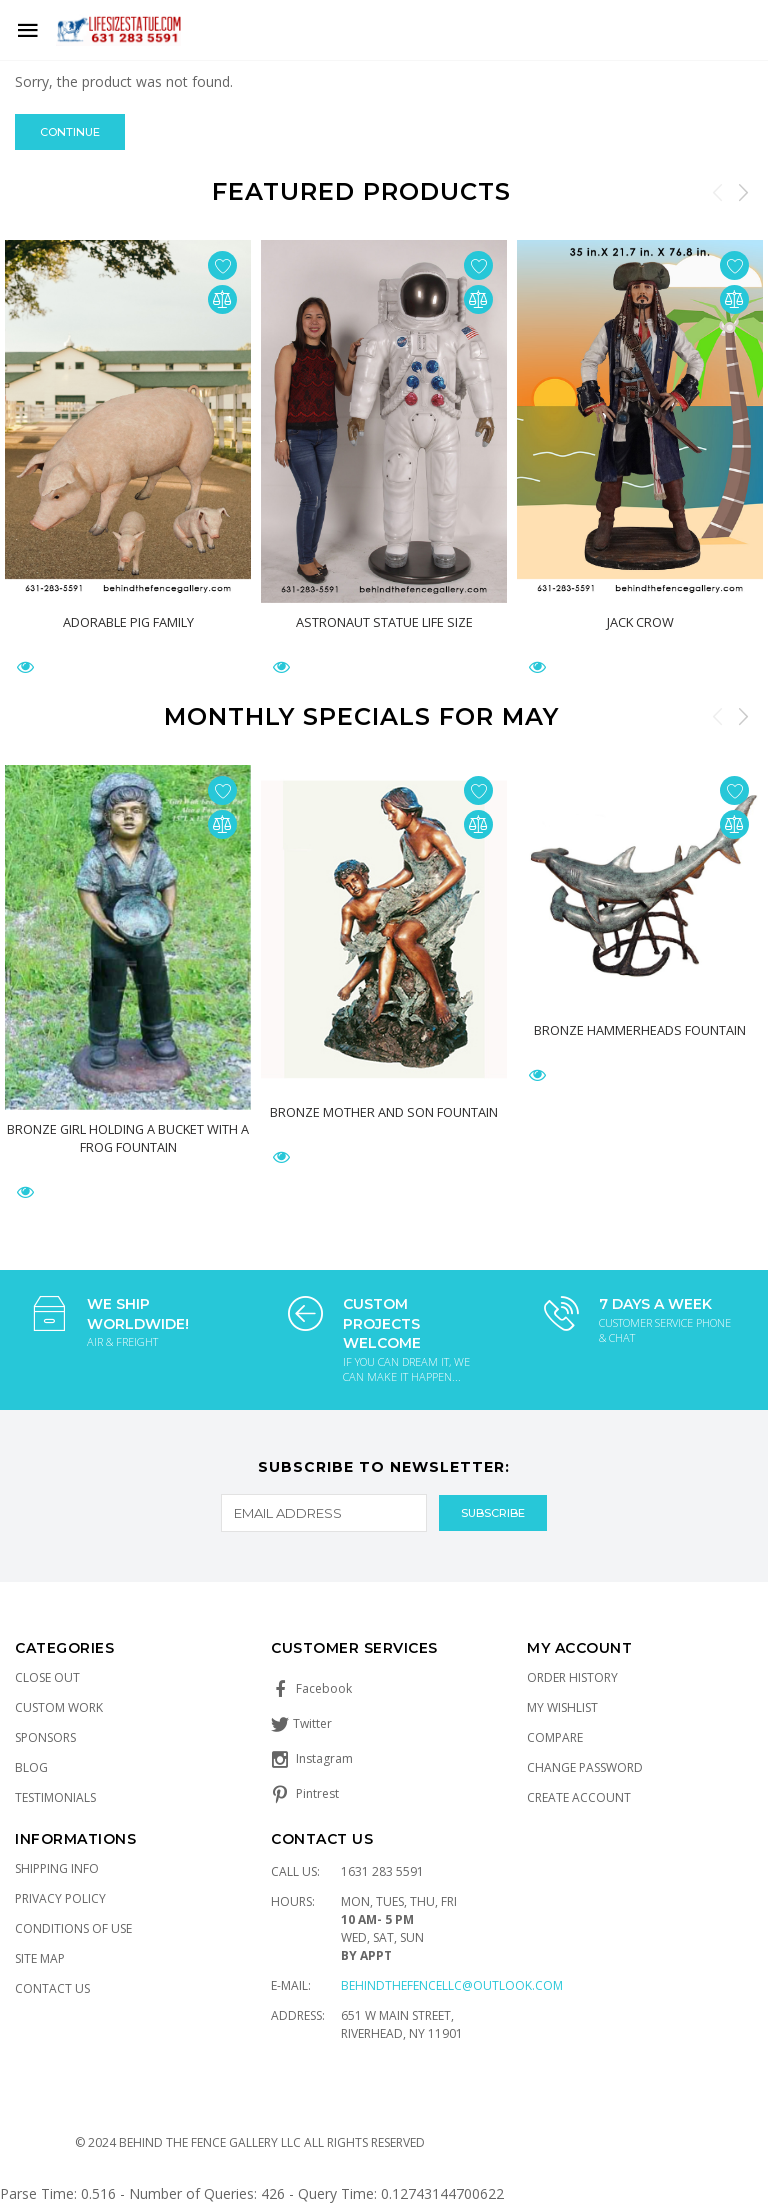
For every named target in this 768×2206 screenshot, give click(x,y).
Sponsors (45, 1737)
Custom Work (59, 1707)
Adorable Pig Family (128, 622)
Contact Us (52, 1988)
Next (743, 192)
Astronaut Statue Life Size (384, 622)
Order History (572, 1677)
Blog (31, 1767)
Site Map (40, 1958)
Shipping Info (57, 1868)
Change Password (585, 1767)
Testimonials (55, 1797)
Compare (555, 1737)
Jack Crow (640, 622)
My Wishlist (562, 1707)
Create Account (579, 1797)
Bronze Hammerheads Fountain (640, 1030)
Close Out (47, 1677)
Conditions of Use (73, 1928)
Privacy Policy (60, 1898)
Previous (718, 192)
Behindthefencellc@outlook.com (452, 1985)
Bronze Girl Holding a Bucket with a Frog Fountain (128, 1137)
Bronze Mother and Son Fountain (384, 1112)
